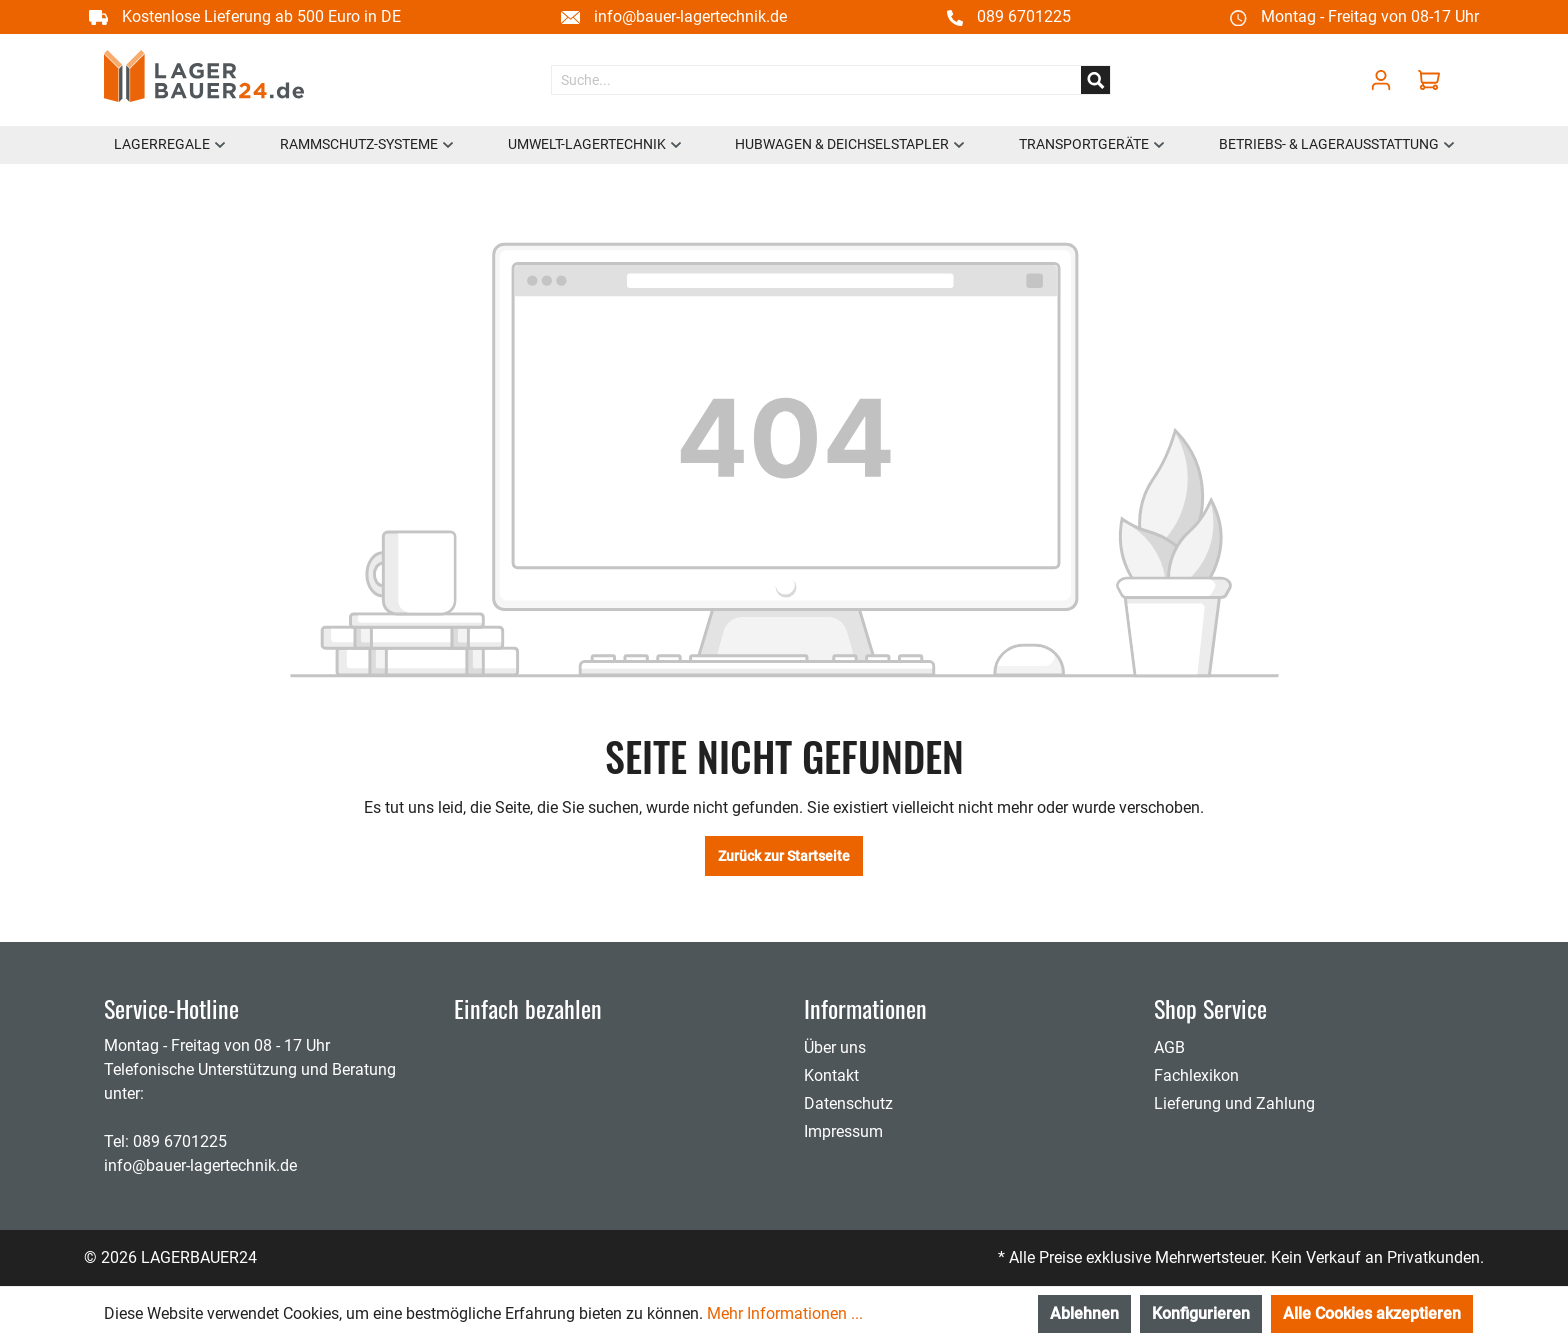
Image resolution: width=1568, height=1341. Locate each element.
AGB (1169, 1047)
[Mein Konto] (1381, 80)
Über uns (835, 1047)
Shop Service (1210, 1008)
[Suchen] (1096, 80)
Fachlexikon (1196, 1075)
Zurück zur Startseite (784, 856)
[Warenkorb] (1434, 80)
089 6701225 (1024, 16)
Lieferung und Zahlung (1234, 1103)
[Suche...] (816, 80)
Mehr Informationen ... (785, 1313)
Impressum (843, 1131)
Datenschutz (848, 1103)
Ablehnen (1084, 1313)
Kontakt (831, 1075)
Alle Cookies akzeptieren (1372, 1313)
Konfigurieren (1201, 1313)
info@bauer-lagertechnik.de (690, 16)
